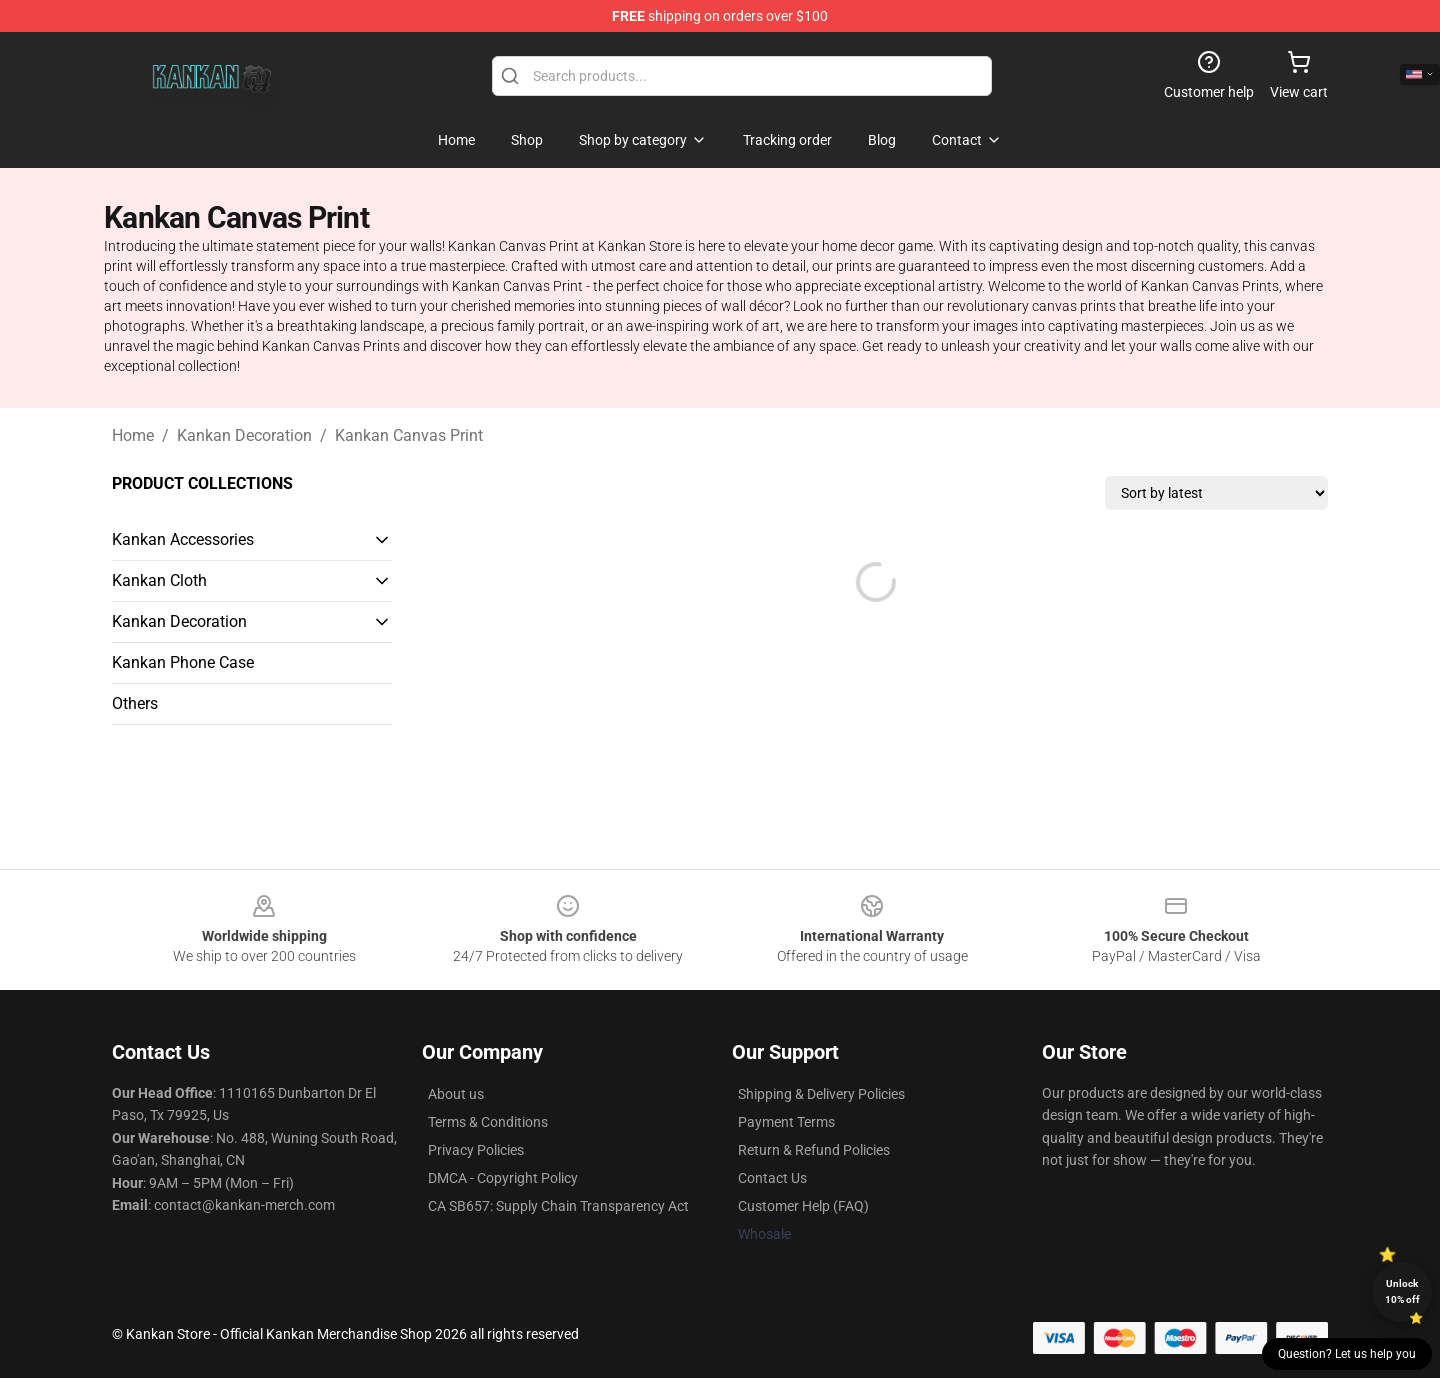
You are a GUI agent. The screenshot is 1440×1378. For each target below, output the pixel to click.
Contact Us (772, 1178)
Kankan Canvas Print (409, 435)
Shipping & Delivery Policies (821, 1094)
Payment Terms (786, 1122)
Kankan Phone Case (183, 662)
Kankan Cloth (159, 580)
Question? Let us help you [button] (1347, 1354)
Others (135, 703)
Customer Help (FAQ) (803, 1206)
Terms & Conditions (488, 1122)
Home (133, 435)
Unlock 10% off (1402, 1291)
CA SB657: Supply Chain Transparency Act (558, 1206)
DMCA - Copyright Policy (503, 1178)
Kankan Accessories (183, 539)
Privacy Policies (476, 1150)
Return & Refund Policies (814, 1150)
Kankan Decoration (244, 435)
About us (456, 1094)
